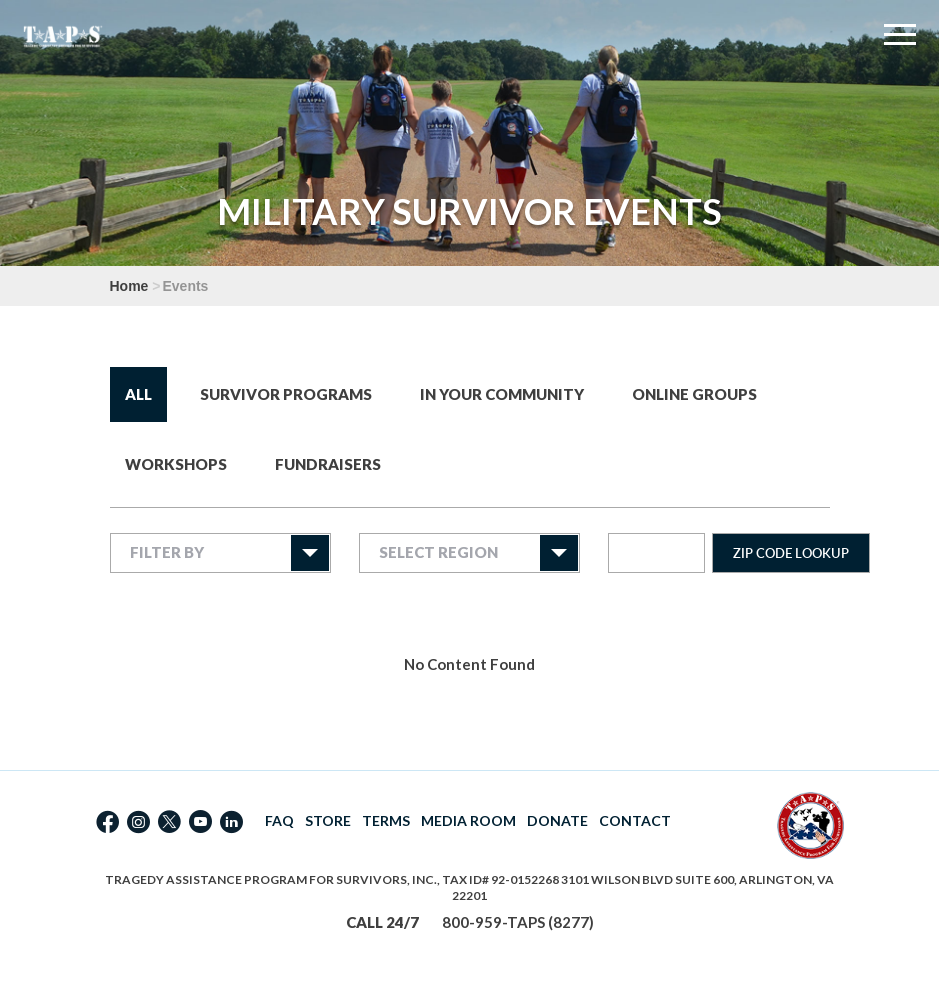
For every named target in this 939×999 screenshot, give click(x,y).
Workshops (176, 464)
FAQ (279, 820)
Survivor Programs (286, 394)
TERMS (386, 820)
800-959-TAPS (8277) (518, 922)
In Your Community (502, 394)
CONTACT (635, 820)
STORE (328, 820)
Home (129, 286)
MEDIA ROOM (468, 820)
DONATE (557, 820)
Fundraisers (328, 464)
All (138, 394)
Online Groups (694, 394)
